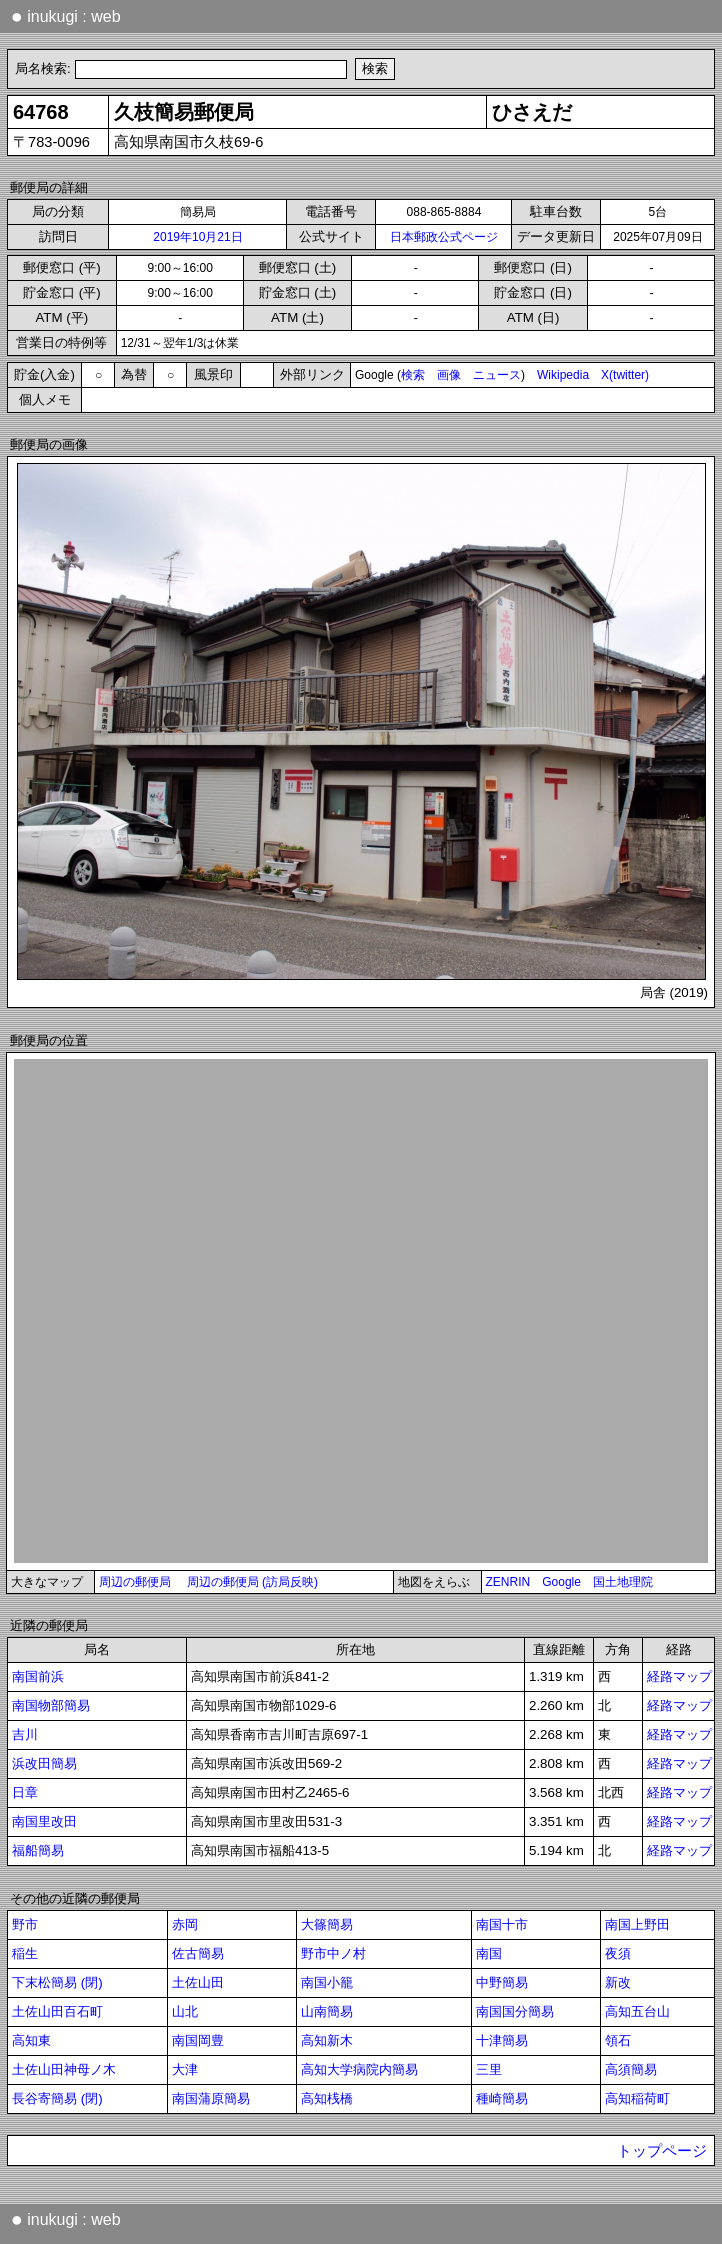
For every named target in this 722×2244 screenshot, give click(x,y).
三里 (489, 2069)
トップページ (662, 2151)
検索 (413, 375)
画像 (449, 375)
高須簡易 (631, 2069)
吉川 (25, 1734)
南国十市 (502, 1924)
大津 (185, 2069)
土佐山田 (198, 1982)
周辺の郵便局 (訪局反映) (252, 1582)
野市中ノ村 (333, 1953)
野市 (25, 1924)
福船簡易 (38, 1850)
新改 (618, 1982)
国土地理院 (623, 1582)
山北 (185, 2011)
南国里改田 (44, 1821)
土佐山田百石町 (57, 2011)
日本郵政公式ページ (444, 237)
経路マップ (679, 1676)
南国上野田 (637, 1924)
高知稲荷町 (637, 2098)
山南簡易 (327, 2011)
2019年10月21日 (197, 237)
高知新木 (327, 2040)
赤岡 (185, 1924)
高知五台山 (637, 2011)
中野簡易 (502, 1982)
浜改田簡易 (44, 1763)
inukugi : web (66, 16)
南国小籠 (327, 1982)
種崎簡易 (502, 2098)
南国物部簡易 (51, 1705)
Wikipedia (563, 375)
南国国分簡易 (515, 2011)
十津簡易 (502, 2040)
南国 (489, 1953)
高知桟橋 (327, 2098)
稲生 (25, 1953)
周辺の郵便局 (135, 1582)
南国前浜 (38, 1676)
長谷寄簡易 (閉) (57, 2098)
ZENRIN (508, 1582)
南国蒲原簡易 (211, 2098)
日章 (25, 1792)
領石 (618, 2040)
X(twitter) (625, 375)
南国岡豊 (198, 2040)
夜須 (618, 1953)
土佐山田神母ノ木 (64, 2069)
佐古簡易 (198, 1953)
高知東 (31, 2040)
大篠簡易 (327, 1924)
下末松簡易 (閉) (57, 1982)
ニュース (497, 375)
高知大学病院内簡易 (359, 2069)
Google (561, 1582)
